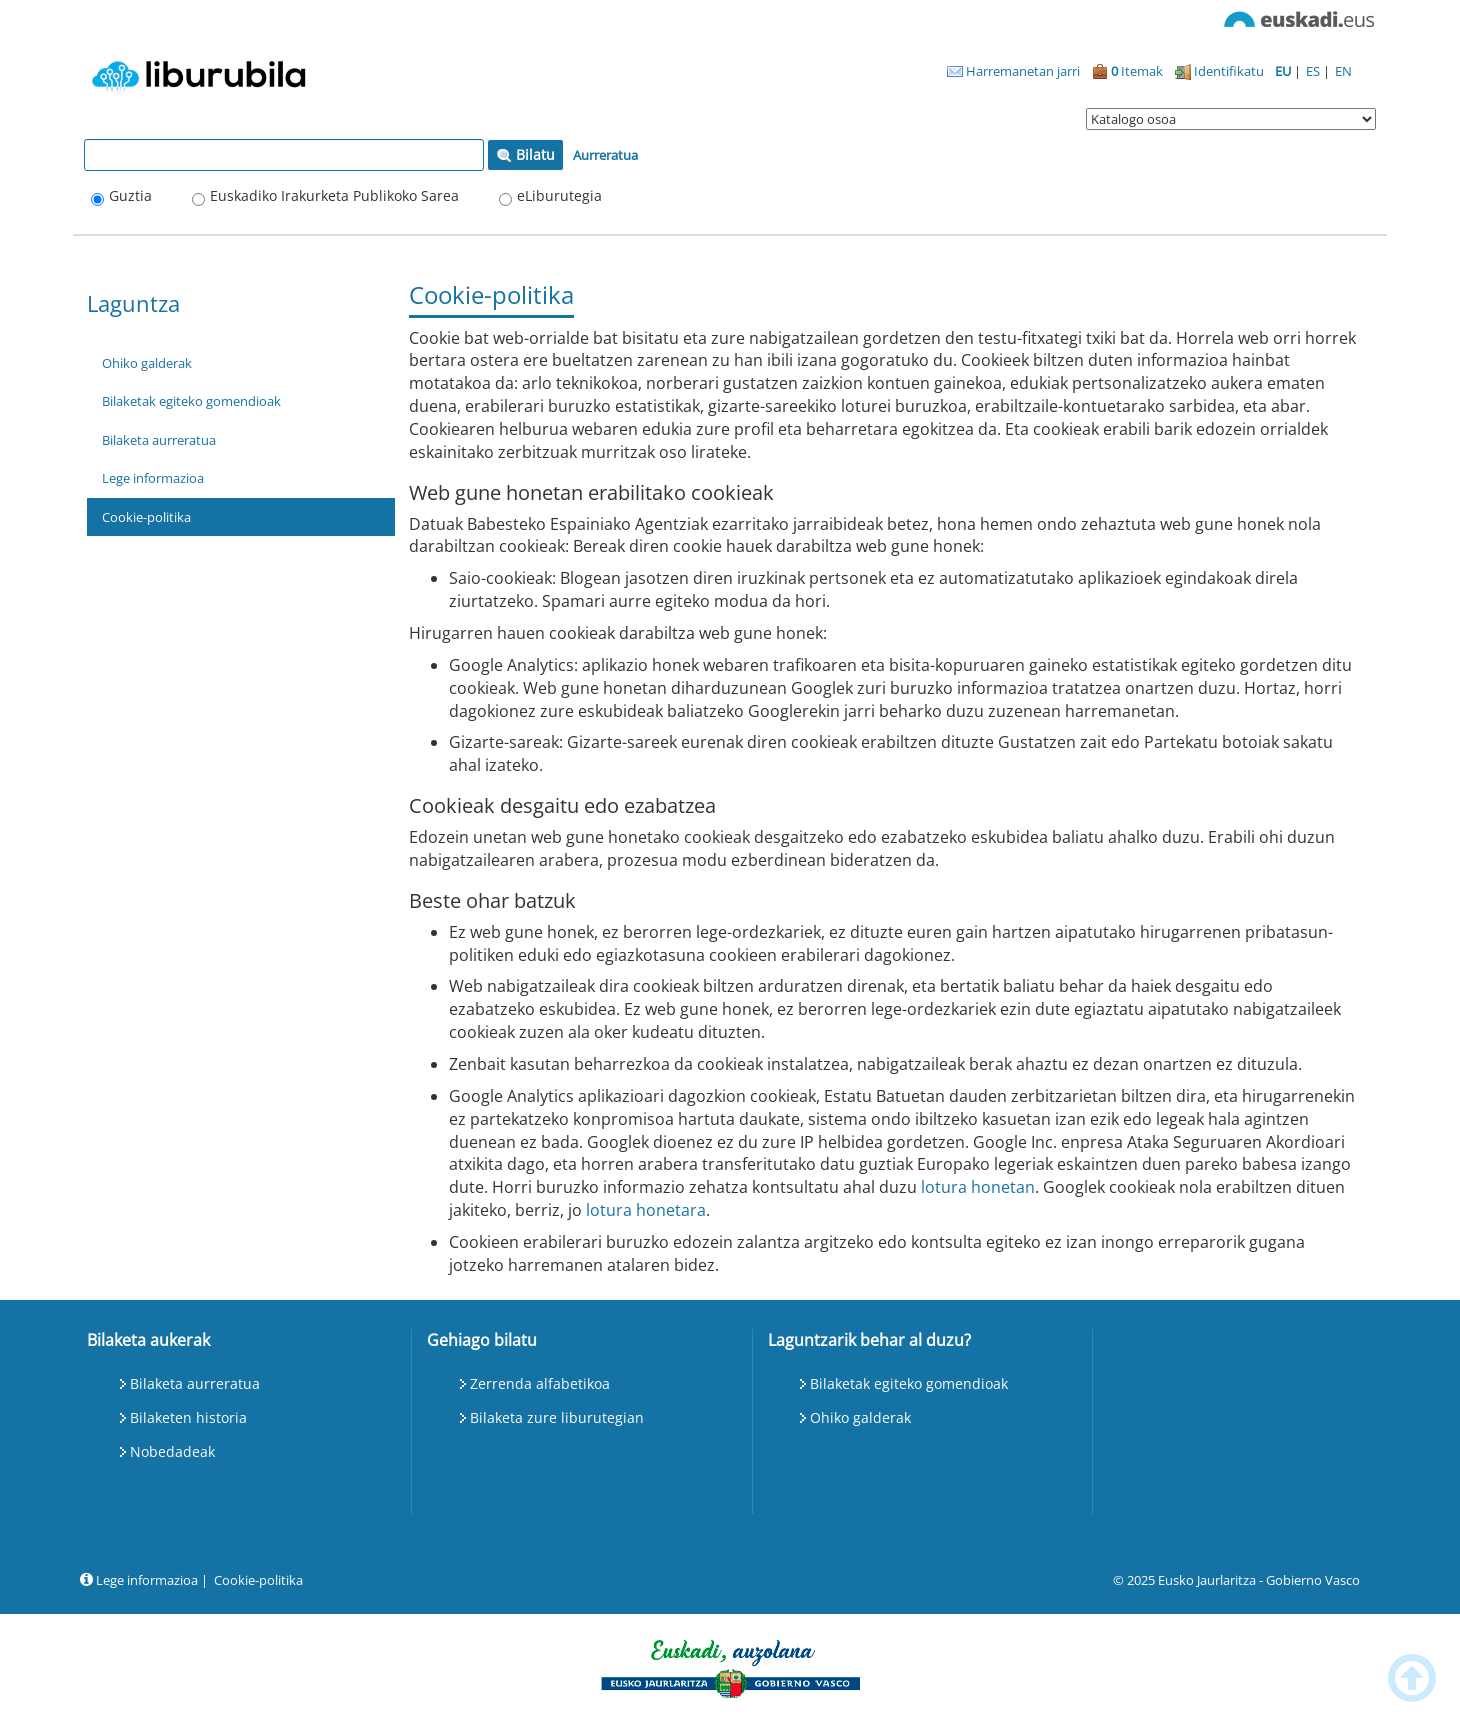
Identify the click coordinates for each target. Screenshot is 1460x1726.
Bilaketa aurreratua (159, 440)
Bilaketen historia (188, 1417)
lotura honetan (978, 1187)
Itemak (1127, 71)
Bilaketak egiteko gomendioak (191, 401)
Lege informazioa (153, 478)
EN (1343, 71)
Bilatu (525, 154)
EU (1284, 71)
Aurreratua (605, 155)
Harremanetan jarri (1013, 71)
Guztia (130, 195)
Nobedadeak (172, 1451)
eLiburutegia (559, 195)
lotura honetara (646, 1210)
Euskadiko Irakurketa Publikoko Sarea (334, 195)
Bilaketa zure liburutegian (557, 1417)
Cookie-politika (146, 517)
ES (1314, 71)
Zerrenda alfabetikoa (540, 1383)
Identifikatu (1219, 71)
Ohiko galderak (147, 363)
